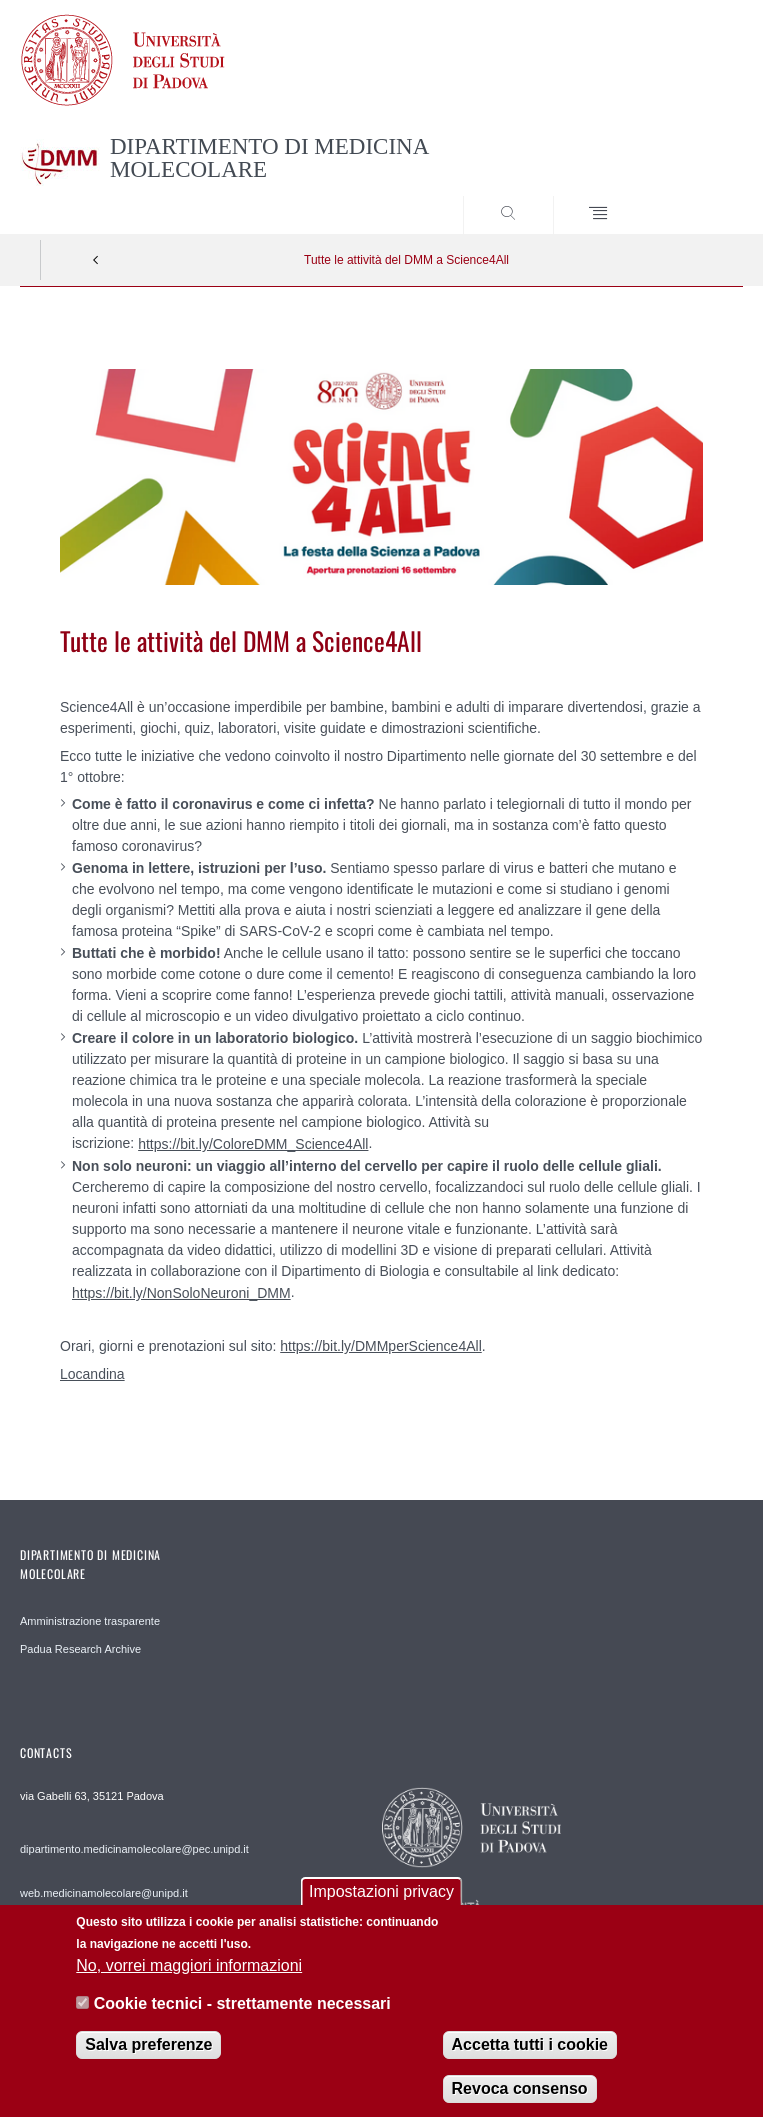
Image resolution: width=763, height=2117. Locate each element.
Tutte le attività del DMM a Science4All (406, 260)
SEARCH (691, 196)
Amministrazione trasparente (90, 1621)
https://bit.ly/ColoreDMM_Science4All (253, 1144)
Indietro (96, 260)
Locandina (92, 1374)
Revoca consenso (520, 2101)
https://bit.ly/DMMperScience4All (381, 1346)
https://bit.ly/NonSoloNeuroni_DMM (181, 1293)
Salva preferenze (148, 2057)
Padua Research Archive (80, 1649)
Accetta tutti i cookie (530, 2057)
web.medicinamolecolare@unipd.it (104, 1893)
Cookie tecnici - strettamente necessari (242, 2016)
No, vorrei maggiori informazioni (189, 1978)
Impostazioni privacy (381, 1904)
